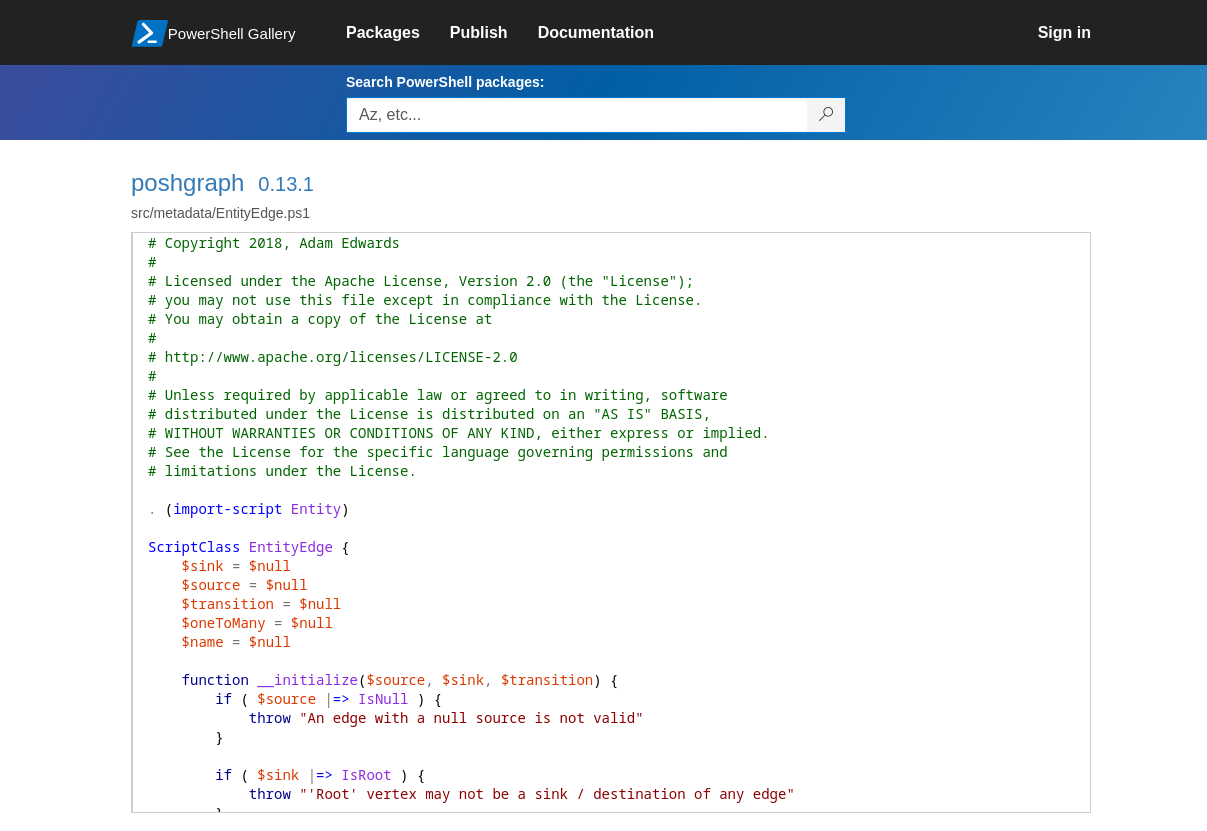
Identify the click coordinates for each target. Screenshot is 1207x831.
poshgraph (187, 182)
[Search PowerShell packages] (826, 115)
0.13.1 (286, 184)
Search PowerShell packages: (445, 82)
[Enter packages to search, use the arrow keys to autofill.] (577, 115)
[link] (398, 33)
